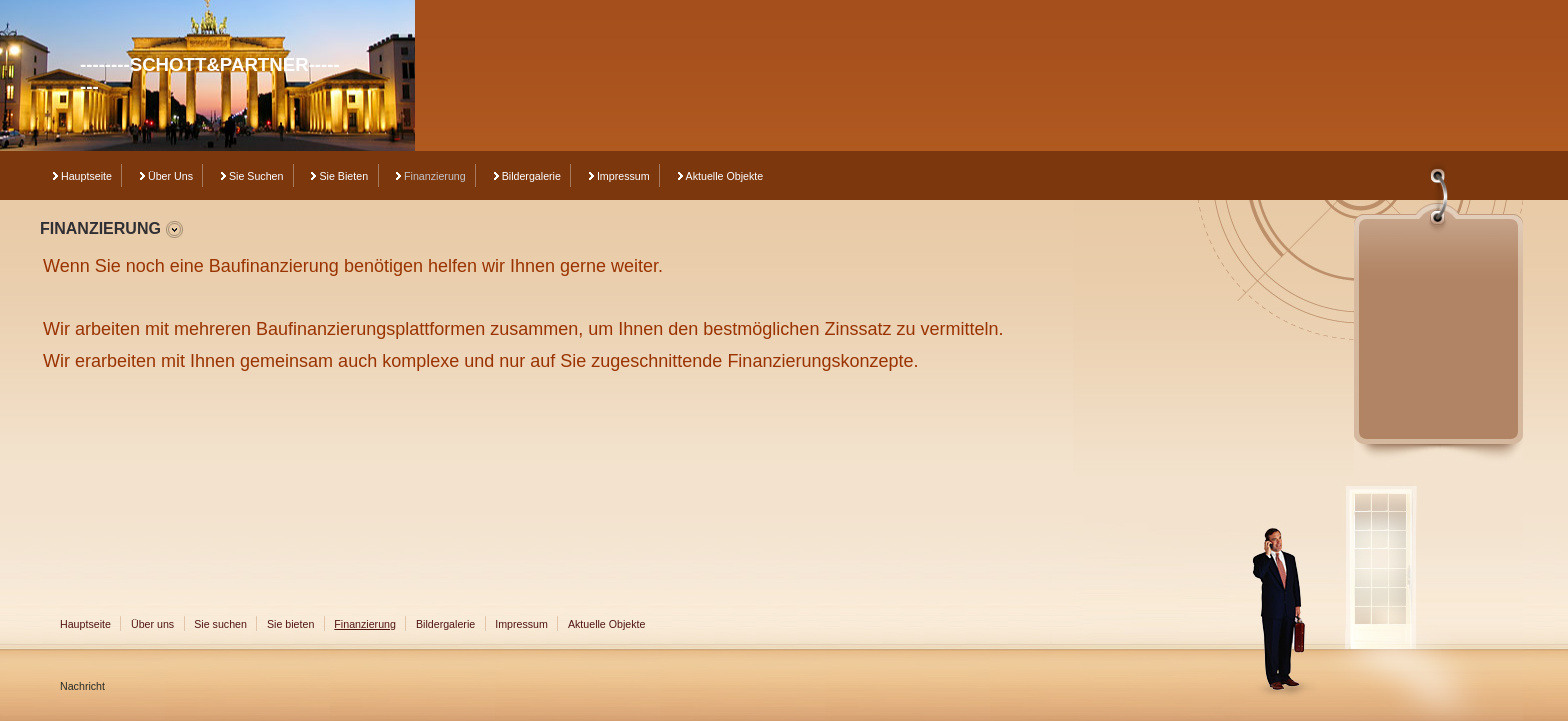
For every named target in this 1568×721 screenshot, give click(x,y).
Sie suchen (256, 176)
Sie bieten (343, 176)
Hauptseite (86, 176)
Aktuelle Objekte (725, 176)
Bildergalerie (531, 176)
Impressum (623, 176)
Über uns (170, 176)
